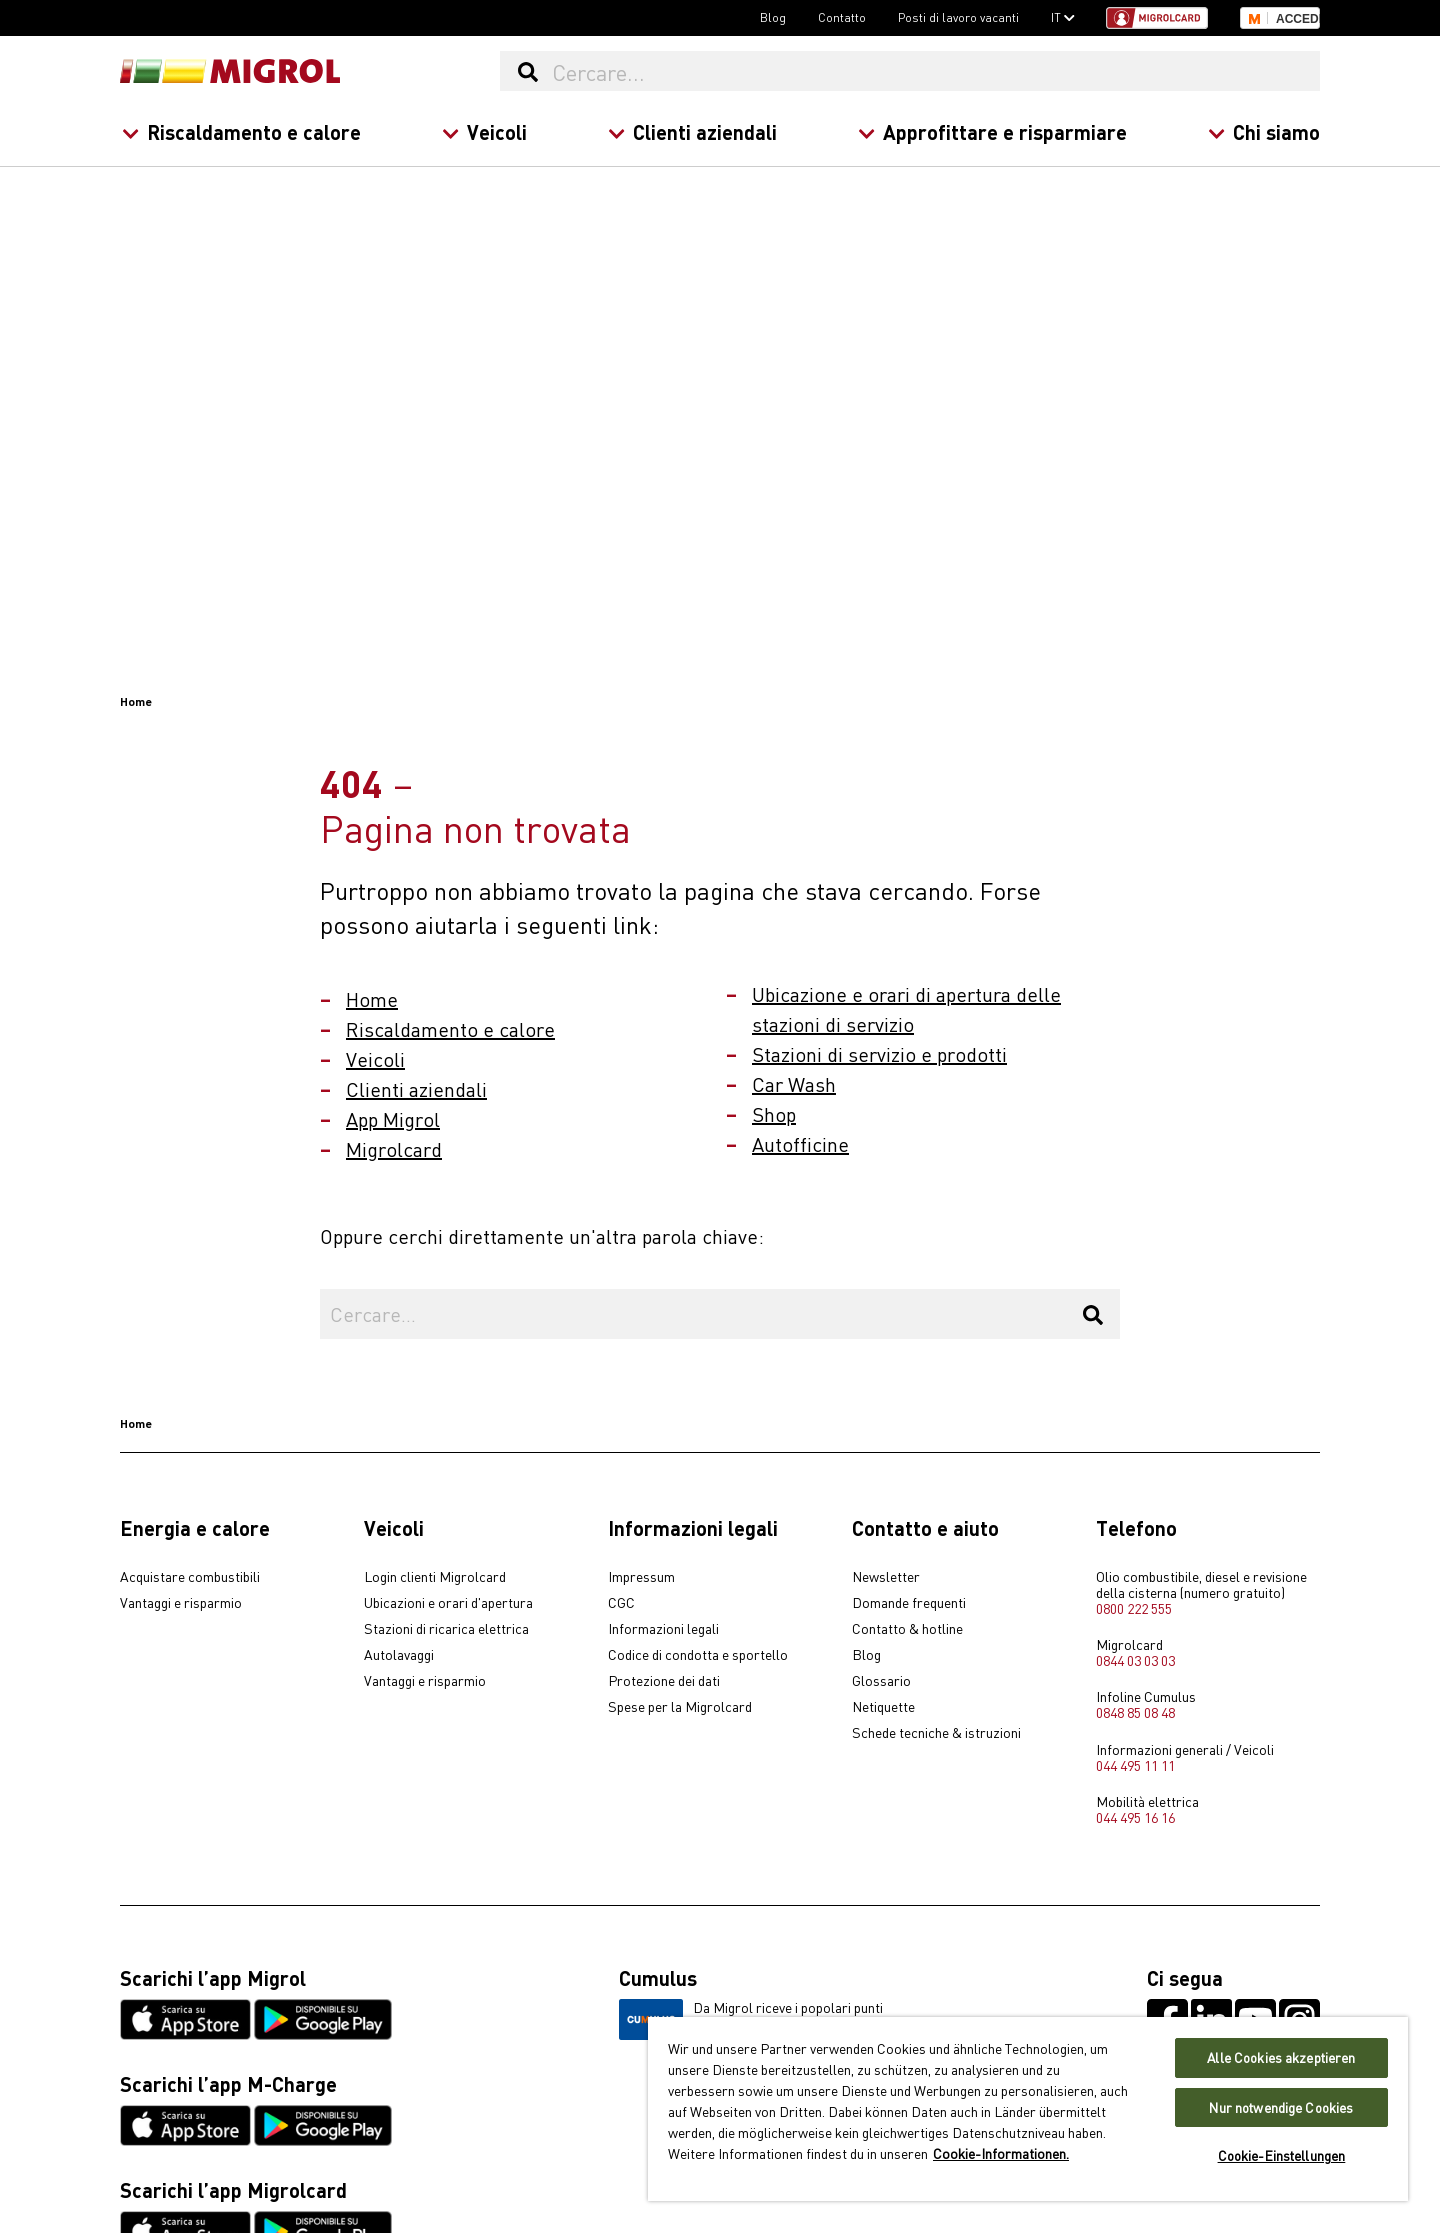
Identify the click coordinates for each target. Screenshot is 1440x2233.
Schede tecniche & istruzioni (936, 1733)
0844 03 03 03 (1135, 1660)
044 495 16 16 (1135, 1817)
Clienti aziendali (692, 131)
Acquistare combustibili (190, 1577)
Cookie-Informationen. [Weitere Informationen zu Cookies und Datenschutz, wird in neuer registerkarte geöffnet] (1001, 2153)
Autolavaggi (399, 1655)
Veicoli (484, 131)
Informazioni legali (663, 1629)
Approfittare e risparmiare (992, 131)
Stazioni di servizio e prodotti (879, 1053)
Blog (773, 17)
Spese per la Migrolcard (680, 1707)
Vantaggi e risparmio (181, 1603)
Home (372, 998)
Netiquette (883, 1707)
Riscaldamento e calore (241, 131)
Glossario (881, 1681)
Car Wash (794, 1083)
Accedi (1298, 19)
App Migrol (393, 1118)
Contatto (842, 17)
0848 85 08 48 (1135, 1712)
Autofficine (800, 1143)
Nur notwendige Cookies (1281, 2107)
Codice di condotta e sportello (698, 1655)
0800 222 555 (1134, 1608)
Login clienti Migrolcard (435, 1577)
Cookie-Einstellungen (1282, 2155)
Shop (774, 1113)
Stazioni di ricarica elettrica (446, 1629)
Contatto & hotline (907, 1629)
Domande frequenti (909, 1603)
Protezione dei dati (664, 1681)
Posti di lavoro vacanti (958, 17)
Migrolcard (394, 1148)
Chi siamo (1264, 131)
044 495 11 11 (1135, 1765)
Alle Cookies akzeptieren (1281, 2057)
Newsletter (886, 1577)
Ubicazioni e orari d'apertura (448, 1603)
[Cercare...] (935, 71)
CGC (621, 1603)
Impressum (641, 1577)
